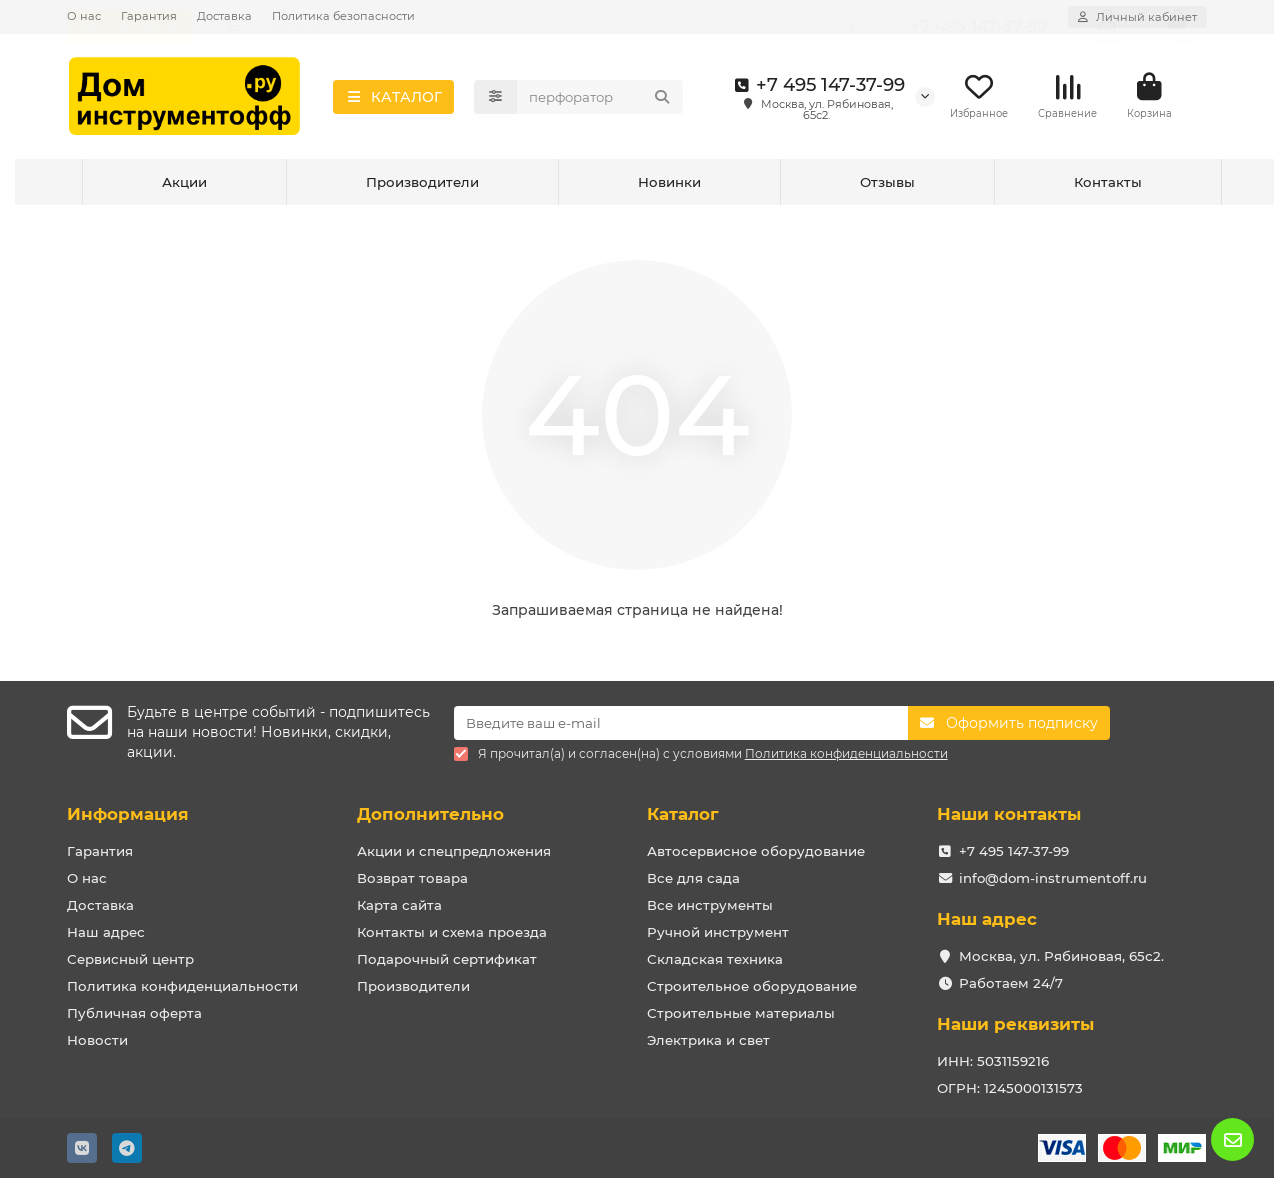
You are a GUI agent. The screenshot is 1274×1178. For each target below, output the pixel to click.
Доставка (224, 16)
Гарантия (149, 16)
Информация (128, 814)
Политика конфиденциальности (182, 986)
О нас (84, 16)
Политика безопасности (343, 16)
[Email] (681, 723)
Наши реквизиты (1015, 1024)
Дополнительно (430, 814)
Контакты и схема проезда (452, 932)
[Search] (600, 100)
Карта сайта (399, 905)
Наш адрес (106, 932)
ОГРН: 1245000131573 (1010, 1088)
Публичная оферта (134, 1013)
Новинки (669, 188)
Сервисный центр (130, 959)
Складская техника (715, 959)
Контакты (1108, 188)
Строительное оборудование (752, 986)
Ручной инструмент (718, 932)
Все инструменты (710, 905)
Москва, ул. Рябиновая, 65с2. (1061, 956)
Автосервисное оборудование (756, 851)
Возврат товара (412, 878)
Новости (97, 1040)
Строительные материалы (741, 1013)
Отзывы (887, 188)
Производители (422, 188)
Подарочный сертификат (447, 959)
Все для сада (693, 878)
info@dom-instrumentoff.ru (1053, 878)
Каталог (683, 814)
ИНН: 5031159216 (993, 1061)
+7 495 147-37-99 (816, 88)
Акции (184, 188)
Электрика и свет (708, 1040)
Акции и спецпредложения (454, 851)
